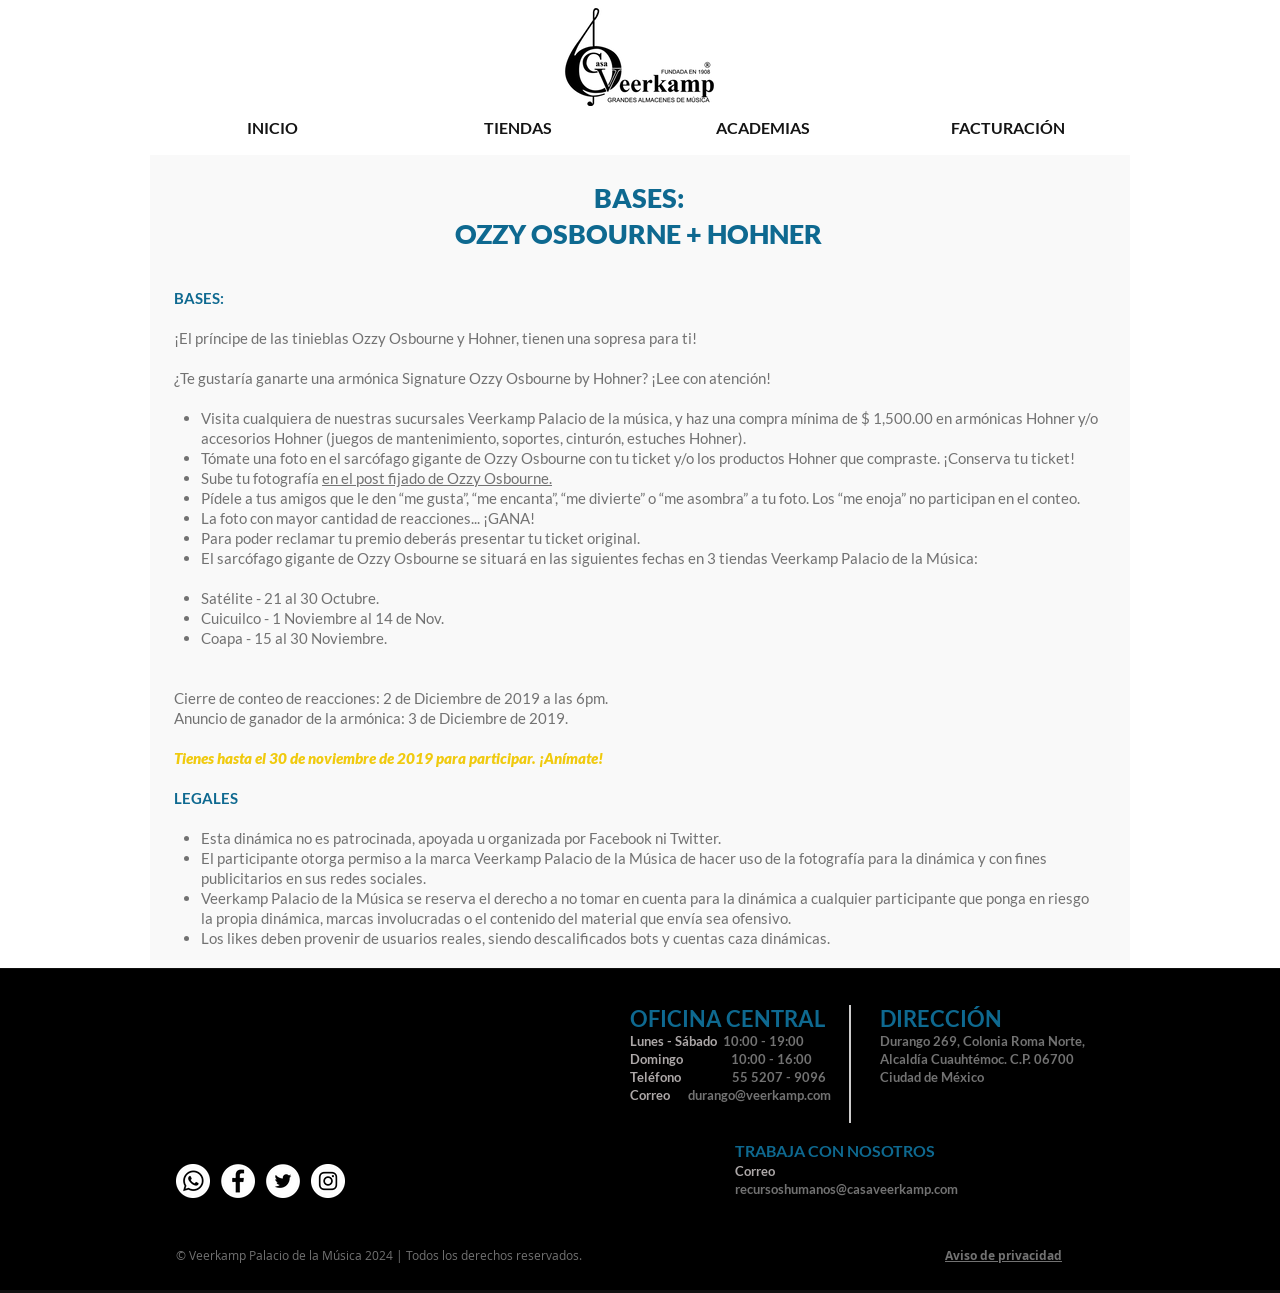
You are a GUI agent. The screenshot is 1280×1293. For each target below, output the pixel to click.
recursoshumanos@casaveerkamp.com (846, 1189)
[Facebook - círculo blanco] (238, 1181)
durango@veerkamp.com (759, 1095)
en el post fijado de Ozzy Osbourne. (437, 478)
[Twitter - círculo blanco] (283, 1181)
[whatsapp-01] (193, 1181)
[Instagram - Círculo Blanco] (328, 1181)
